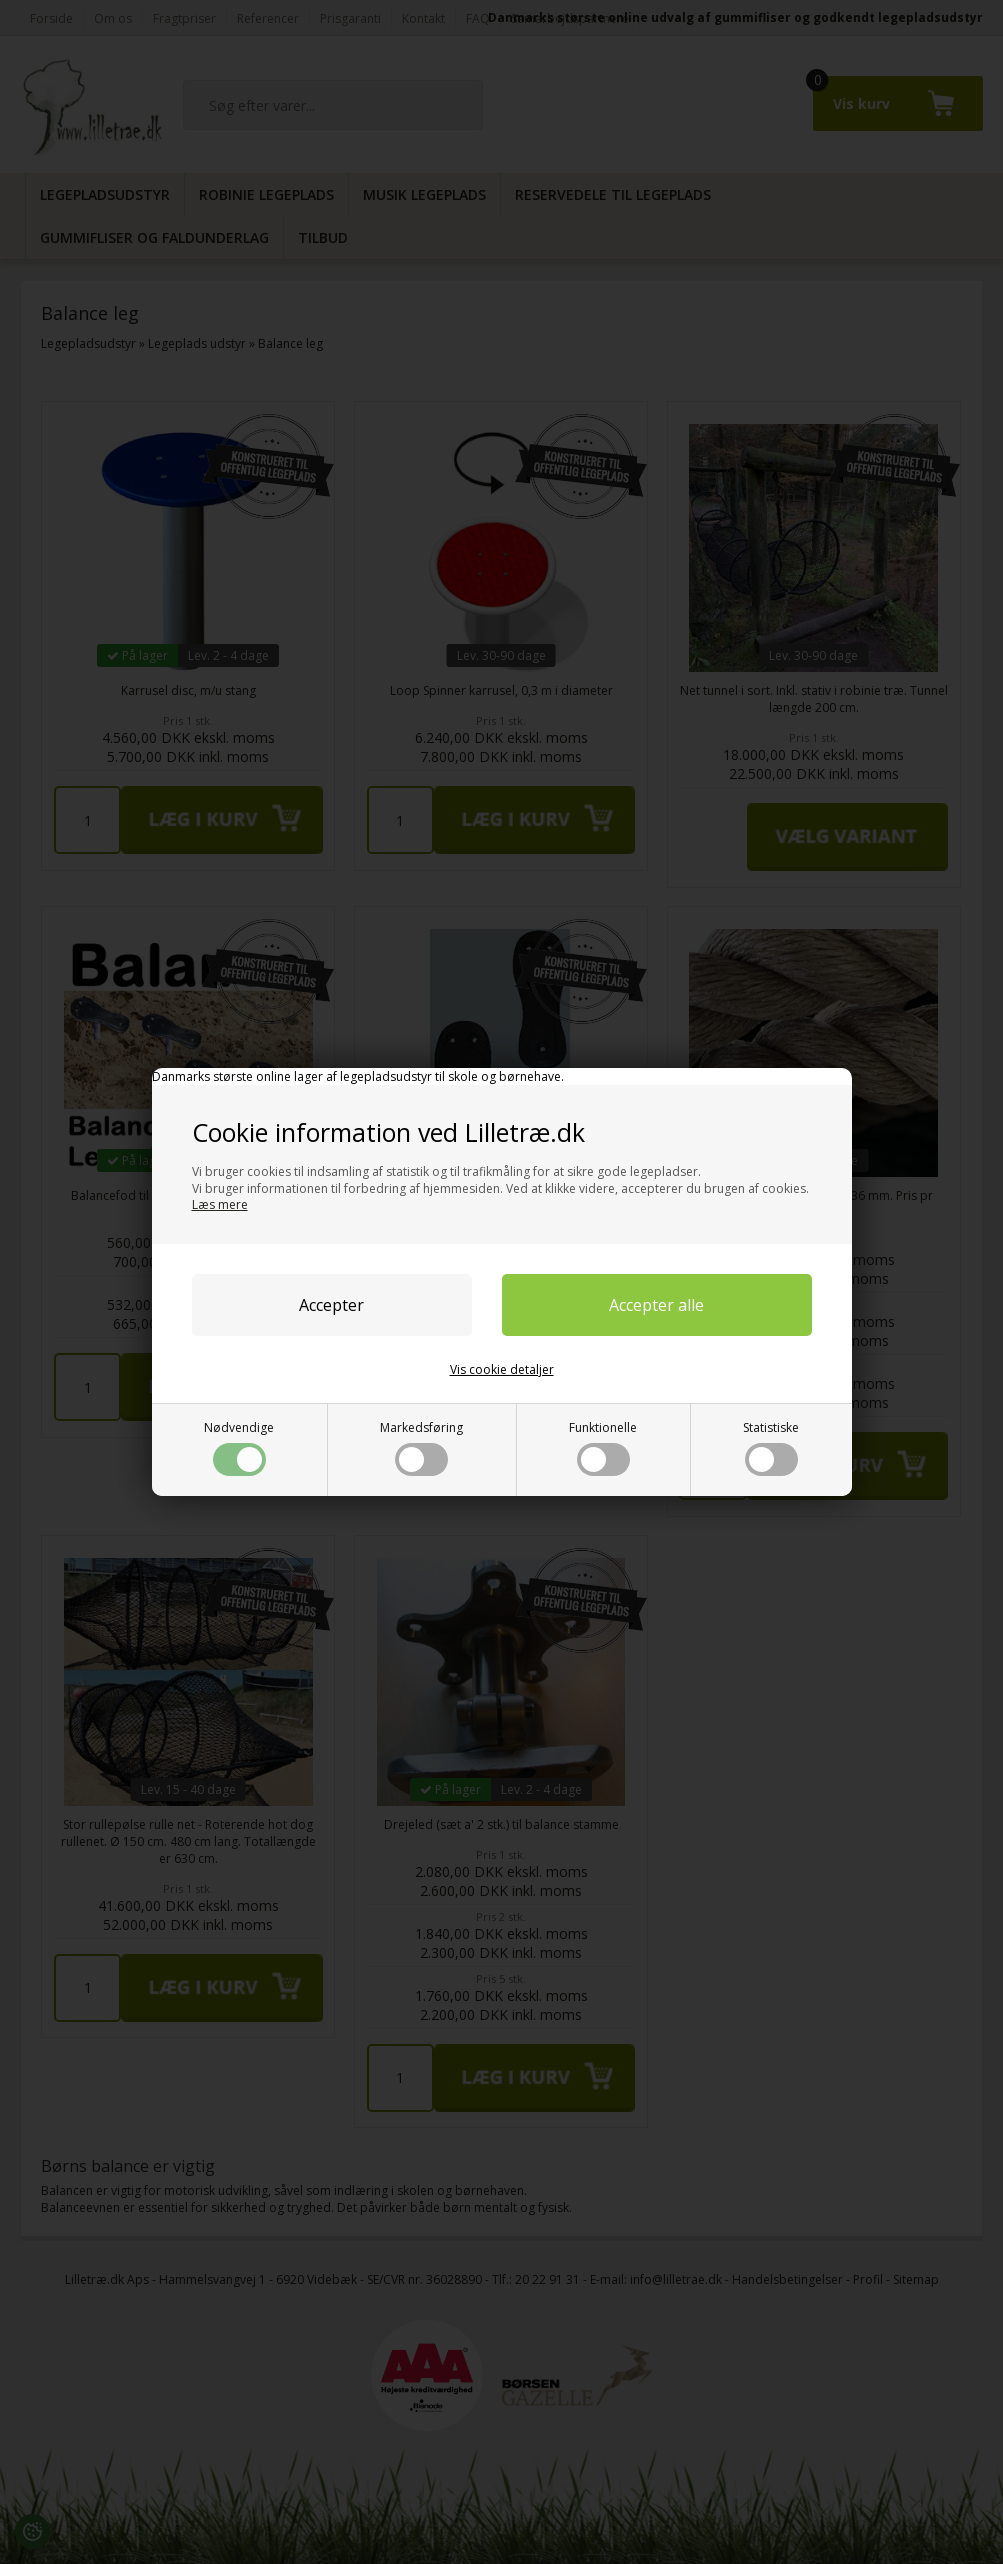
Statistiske (771, 1447)
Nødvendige (239, 1447)
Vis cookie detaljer (502, 1369)
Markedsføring (421, 1447)
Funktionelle (603, 1447)
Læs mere (220, 1204)
